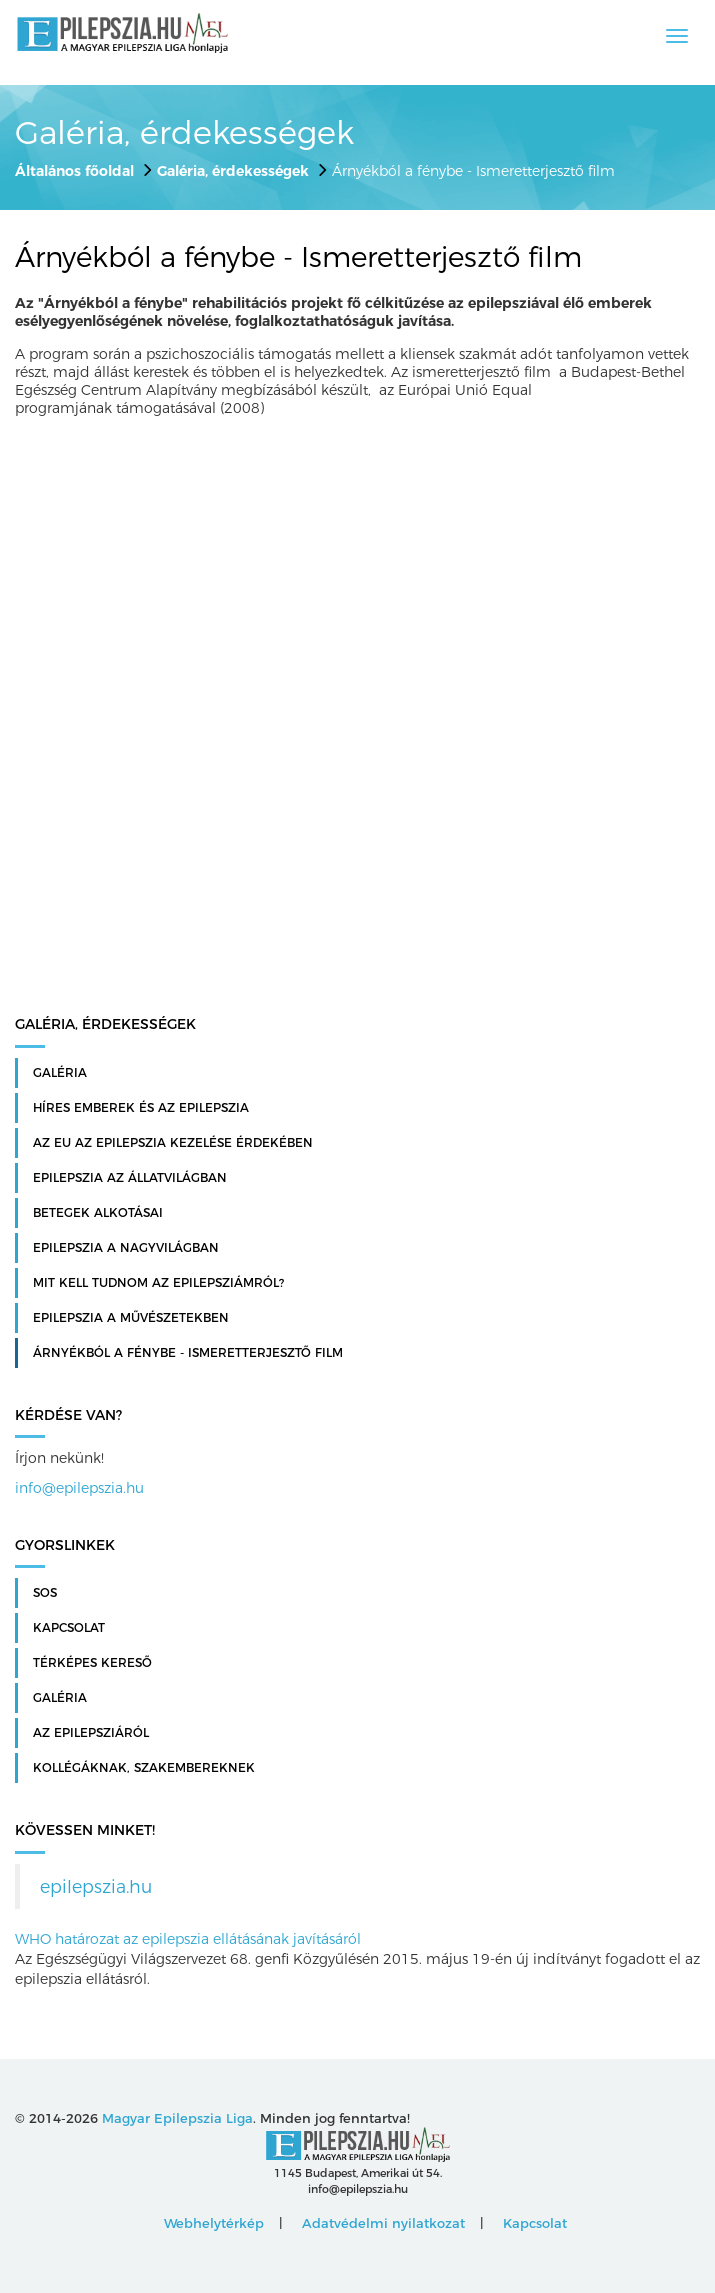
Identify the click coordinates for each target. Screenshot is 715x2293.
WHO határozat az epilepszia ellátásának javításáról (188, 1939)
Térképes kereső (92, 1663)
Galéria (60, 1073)
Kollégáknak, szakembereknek (144, 1768)
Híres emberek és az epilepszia (141, 1108)
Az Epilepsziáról (91, 1733)
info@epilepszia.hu (79, 1488)
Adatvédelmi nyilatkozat (383, 2223)
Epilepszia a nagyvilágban (126, 1248)
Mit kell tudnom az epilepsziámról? (158, 1283)
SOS (45, 1593)
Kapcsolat (69, 1628)
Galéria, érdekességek (233, 171)
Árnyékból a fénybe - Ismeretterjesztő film (188, 1353)
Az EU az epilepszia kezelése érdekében (173, 1143)
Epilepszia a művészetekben (131, 1318)
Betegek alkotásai (98, 1213)
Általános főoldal (74, 171)
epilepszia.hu (96, 1886)
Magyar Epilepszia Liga (177, 2118)
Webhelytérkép (214, 2223)
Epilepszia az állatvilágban (130, 1178)
